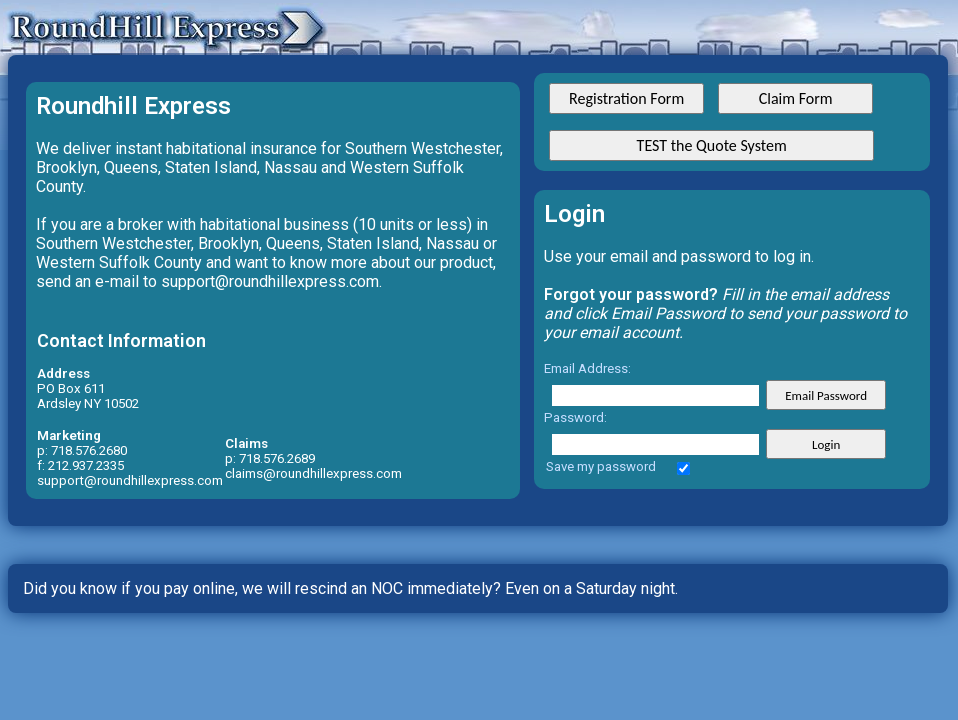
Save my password (601, 466)
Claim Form (796, 98)
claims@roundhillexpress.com (313, 473)
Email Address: (587, 368)
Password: (575, 417)
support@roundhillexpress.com (130, 480)
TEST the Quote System (712, 145)
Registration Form (626, 98)
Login (826, 444)
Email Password (826, 395)
